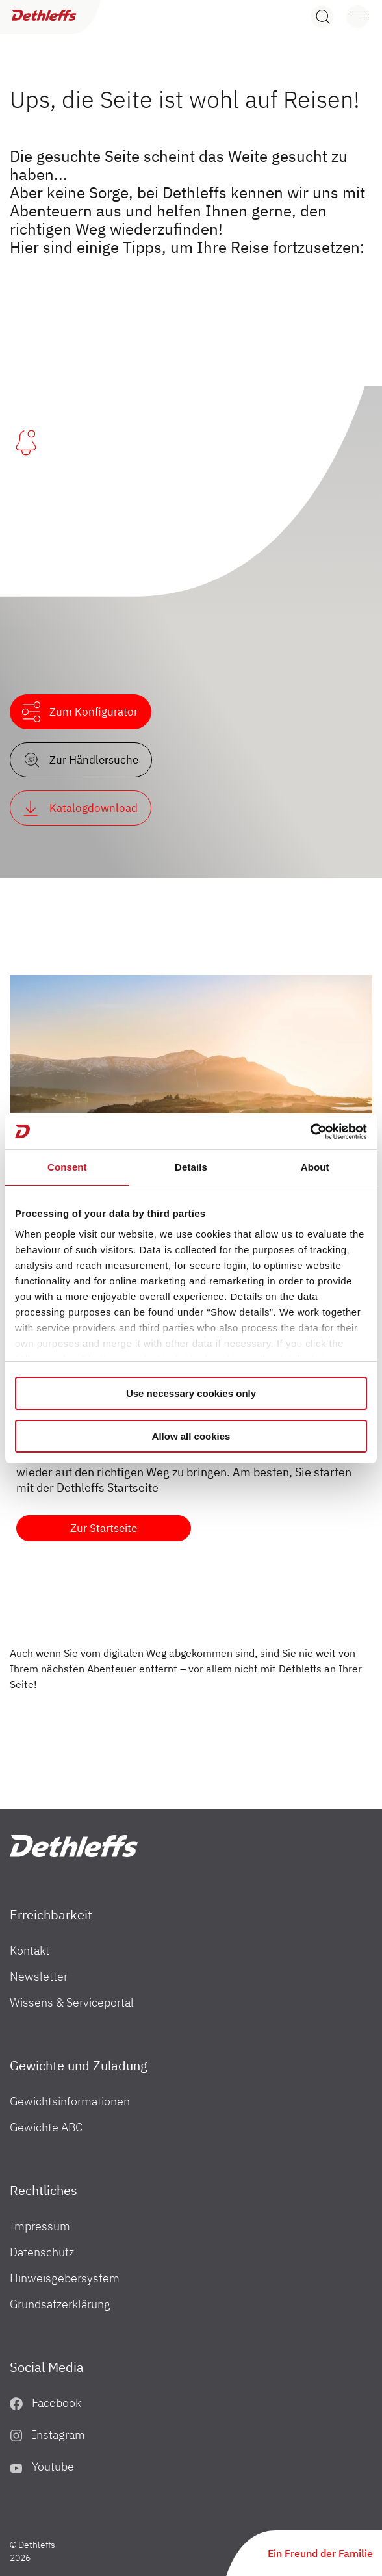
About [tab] (315, 1167)
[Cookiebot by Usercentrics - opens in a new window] (310, 1131)
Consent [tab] (67, 1167)
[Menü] (351, 16)
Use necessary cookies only (191, 1393)
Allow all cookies (191, 1436)
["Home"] (74, 1845)
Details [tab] (191, 1167)
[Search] (322, 16)
